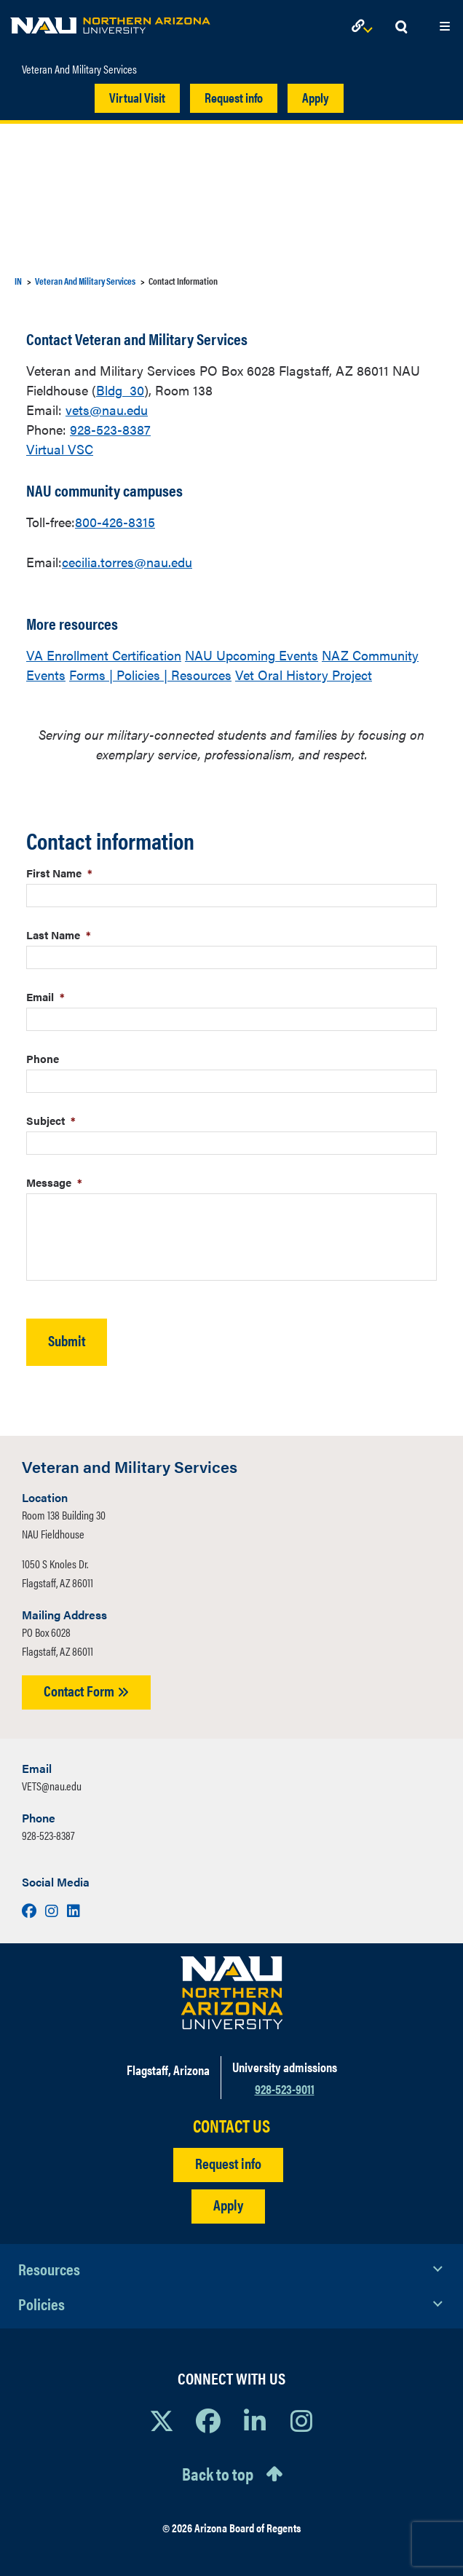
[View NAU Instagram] (301, 2420)
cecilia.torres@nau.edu (127, 562)
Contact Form (86, 1690)
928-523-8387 (110, 429)
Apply (315, 97)
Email (45, 996)
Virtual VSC (59, 449)
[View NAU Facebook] (208, 2420)
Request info (234, 97)
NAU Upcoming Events (251, 655)
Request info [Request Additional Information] (228, 2162)
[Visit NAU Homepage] (232, 1992)
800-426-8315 (115, 522)
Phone (42, 1058)
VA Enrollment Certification (103, 655)
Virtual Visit (137, 97)
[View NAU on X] (161, 2420)
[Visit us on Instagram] (53, 1910)
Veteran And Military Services (79, 69)
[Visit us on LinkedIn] (73, 1910)
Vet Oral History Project (303, 674)
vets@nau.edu (107, 409)
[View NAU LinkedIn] (254, 2420)
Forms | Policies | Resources (150, 674)
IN (18, 281)
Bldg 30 (120, 390)
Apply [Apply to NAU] (228, 2204)
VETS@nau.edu (52, 1785)
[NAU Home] (110, 22)
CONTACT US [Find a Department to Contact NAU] (231, 2126)
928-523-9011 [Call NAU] (284, 2088)
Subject (51, 1120)
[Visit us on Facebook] (30, 1910)
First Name (59, 872)
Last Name (58, 934)
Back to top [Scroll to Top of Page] (217, 2473)
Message (54, 1182)
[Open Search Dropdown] (401, 27)
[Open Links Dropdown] (365, 27)
